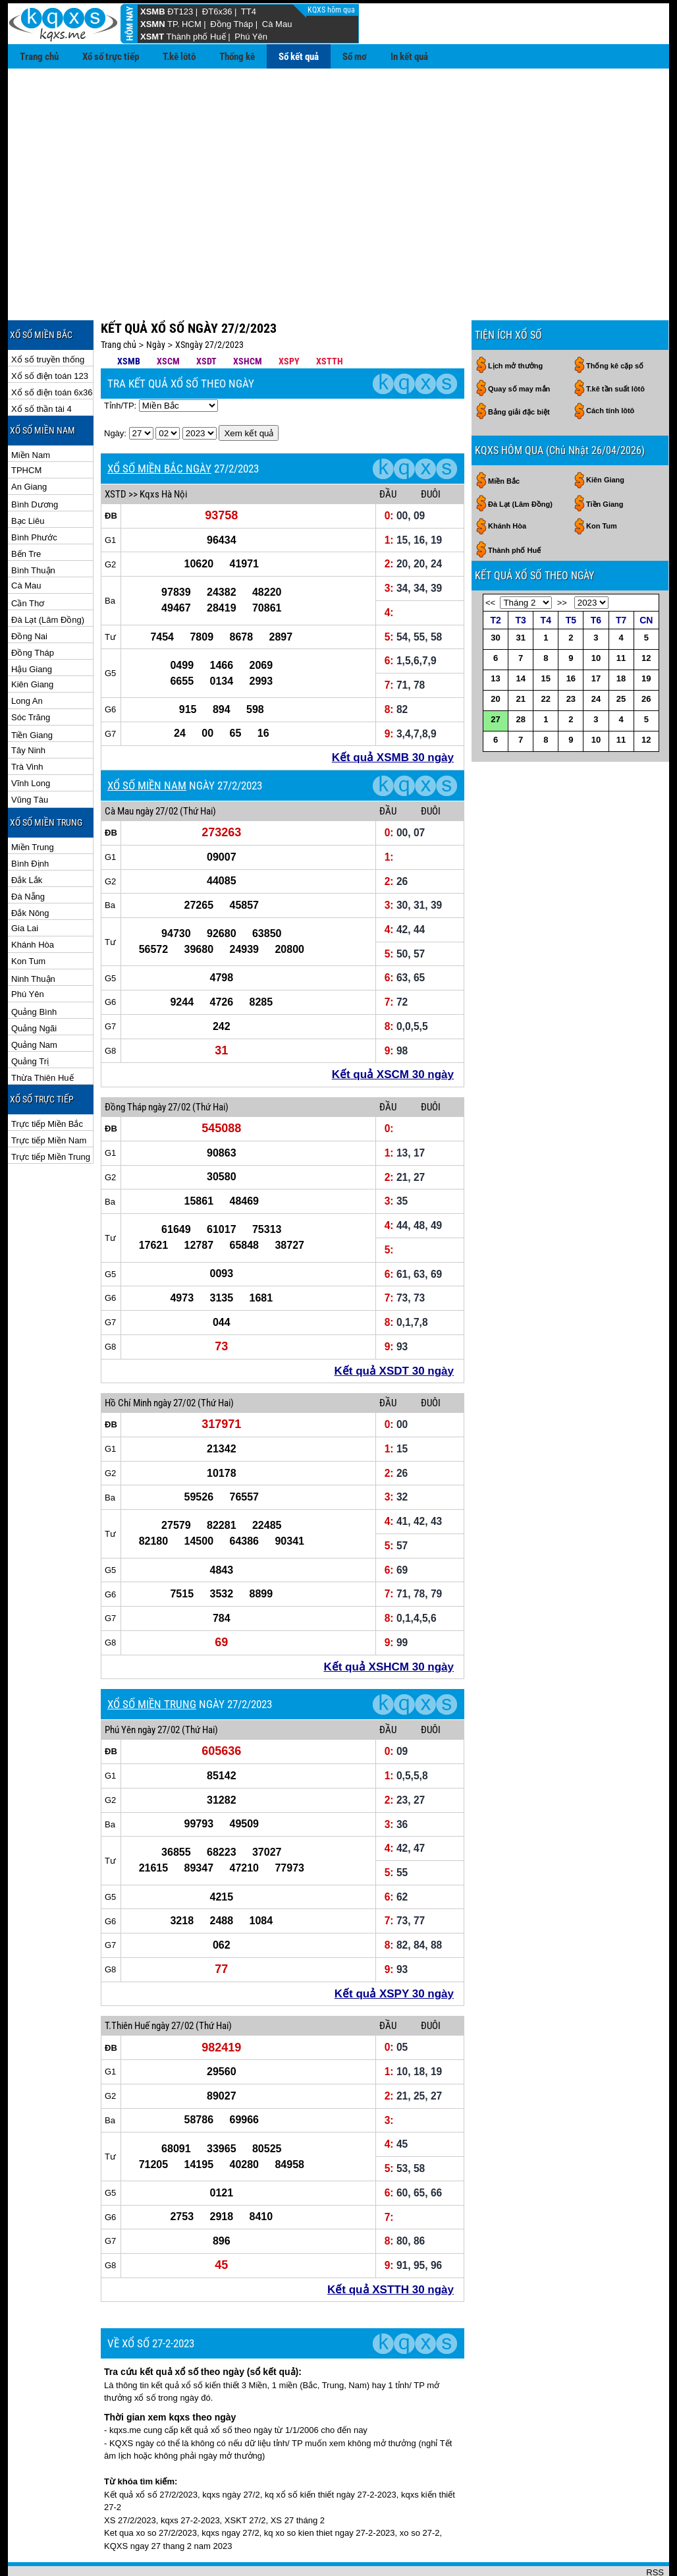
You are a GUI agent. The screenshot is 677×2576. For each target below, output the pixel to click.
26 (646, 656)
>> (562, 560)
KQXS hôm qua (332, 9)
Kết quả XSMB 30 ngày (393, 714)
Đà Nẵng (28, 854)
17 (596, 636)
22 (546, 656)
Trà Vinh (27, 724)
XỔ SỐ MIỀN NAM (146, 742)
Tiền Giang (32, 692)
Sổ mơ (354, 57)
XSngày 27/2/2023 (209, 302)
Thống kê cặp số (614, 323)
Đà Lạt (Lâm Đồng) (47, 577)
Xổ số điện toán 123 (49, 333)
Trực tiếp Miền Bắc (47, 1081)
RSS (655, 2529)
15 (546, 636)
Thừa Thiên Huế (42, 1035)
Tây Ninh (28, 707)
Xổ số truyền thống (47, 317)
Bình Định (30, 821)
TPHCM (26, 427)
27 (495, 676)
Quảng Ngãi (34, 985)
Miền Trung (32, 804)
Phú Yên (250, 37)
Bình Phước (34, 495)
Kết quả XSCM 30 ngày (393, 1031)
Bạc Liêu (27, 478)
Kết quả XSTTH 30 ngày (390, 2247)
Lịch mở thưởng (515, 323)
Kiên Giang (32, 641)
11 (621, 615)
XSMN (152, 24)
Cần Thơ (27, 560)
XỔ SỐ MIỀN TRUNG (151, 1661)
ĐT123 (180, 11)
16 (571, 636)
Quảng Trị (30, 1018)
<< (490, 560)
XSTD (115, 451)
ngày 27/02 (157, 768)
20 (495, 656)
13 (495, 636)
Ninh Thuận (33, 936)
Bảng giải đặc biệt (519, 369)
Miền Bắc (504, 438)
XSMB (152, 11)
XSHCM (247, 318)
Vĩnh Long (30, 740)
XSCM (168, 318)
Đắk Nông (30, 870)
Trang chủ (39, 57)
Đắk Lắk (26, 837)
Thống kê (237, 57)
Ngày (155, 302)
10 (596, 615)
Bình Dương (34, 462)
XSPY (289, 318)
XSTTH (329, 318)
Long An (27, 658)
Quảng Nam (34, 1002)
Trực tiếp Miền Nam (48, 1097)
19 (646, 636)
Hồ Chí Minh (128, 1360)
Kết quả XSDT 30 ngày (394, 1328)
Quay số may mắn (519, 346)
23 (571, 656)
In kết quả (409, 57)
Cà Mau (277, 24)
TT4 (248, 11)
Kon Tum (28, 918)
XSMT (152, 37)
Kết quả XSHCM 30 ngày (388, 1624)
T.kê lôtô (179, 57)
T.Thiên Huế (127, 1983)
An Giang (29, 444)
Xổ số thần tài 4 (41, 366)
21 (520, 656)
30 (495, 595)
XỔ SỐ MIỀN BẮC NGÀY (159, 425)
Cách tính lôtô (610, 368)
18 (621, 636)
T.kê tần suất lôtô (615, 346)
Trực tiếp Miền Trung (50, 1114)
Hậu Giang (31, 626)
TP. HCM (184, 24)
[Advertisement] (338, 167)
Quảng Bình (34, 969)
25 (621, 656)
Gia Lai (24, 885)
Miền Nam (30, 412)
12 (646, 615)
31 (520, 595)
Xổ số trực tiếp (110, 57)
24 (596, 656)
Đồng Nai (29, 593)
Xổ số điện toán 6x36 (51, 350)
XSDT (206, 318)
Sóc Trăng (30, 674)
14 (520, 636)
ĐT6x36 (217, 11)
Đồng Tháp (231, 24)
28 (520, 676)
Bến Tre (26, 511)
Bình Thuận (33, 527)
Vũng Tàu (29, 757)
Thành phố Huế (196, 37)
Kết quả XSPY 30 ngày (394, 1951)
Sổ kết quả (299, 57)
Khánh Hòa (32, 902)
